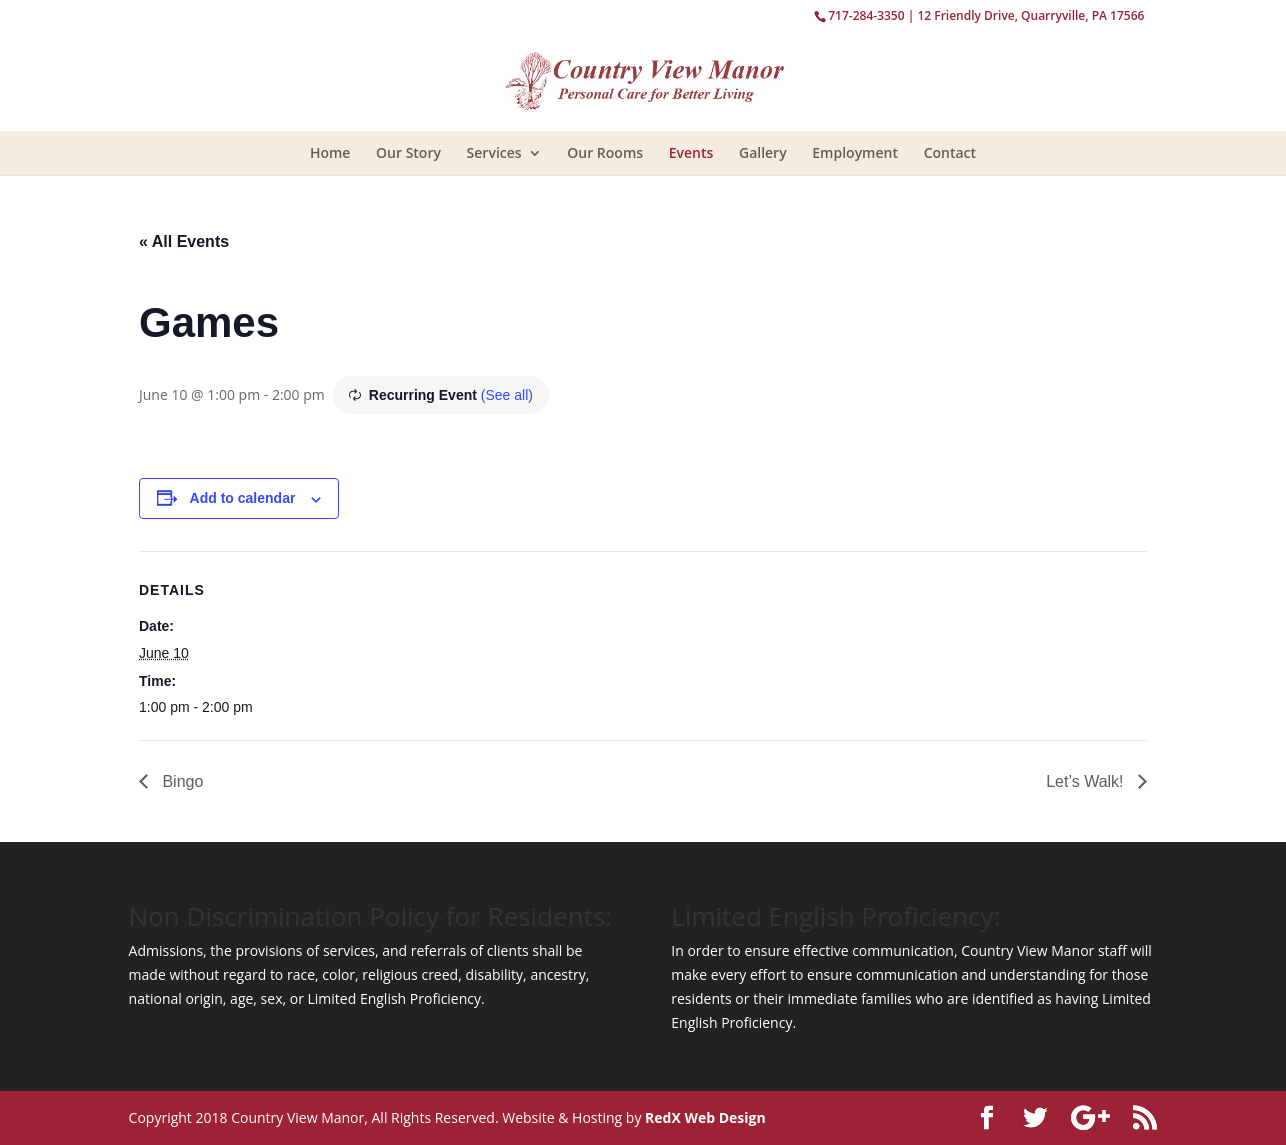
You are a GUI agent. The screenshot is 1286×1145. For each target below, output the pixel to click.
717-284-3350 (866, 15)
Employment (855, 152)
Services (494, 152)
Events (691, 152)
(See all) (507, 395)
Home (330, 152)
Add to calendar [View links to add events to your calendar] (243, 498)
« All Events (184, 241)
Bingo (180, 781)
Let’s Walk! (1087, 781)
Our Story (408, 152)
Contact (950, 152)
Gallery (763, 152)
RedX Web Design (705, 1117)
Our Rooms (605, 152)
